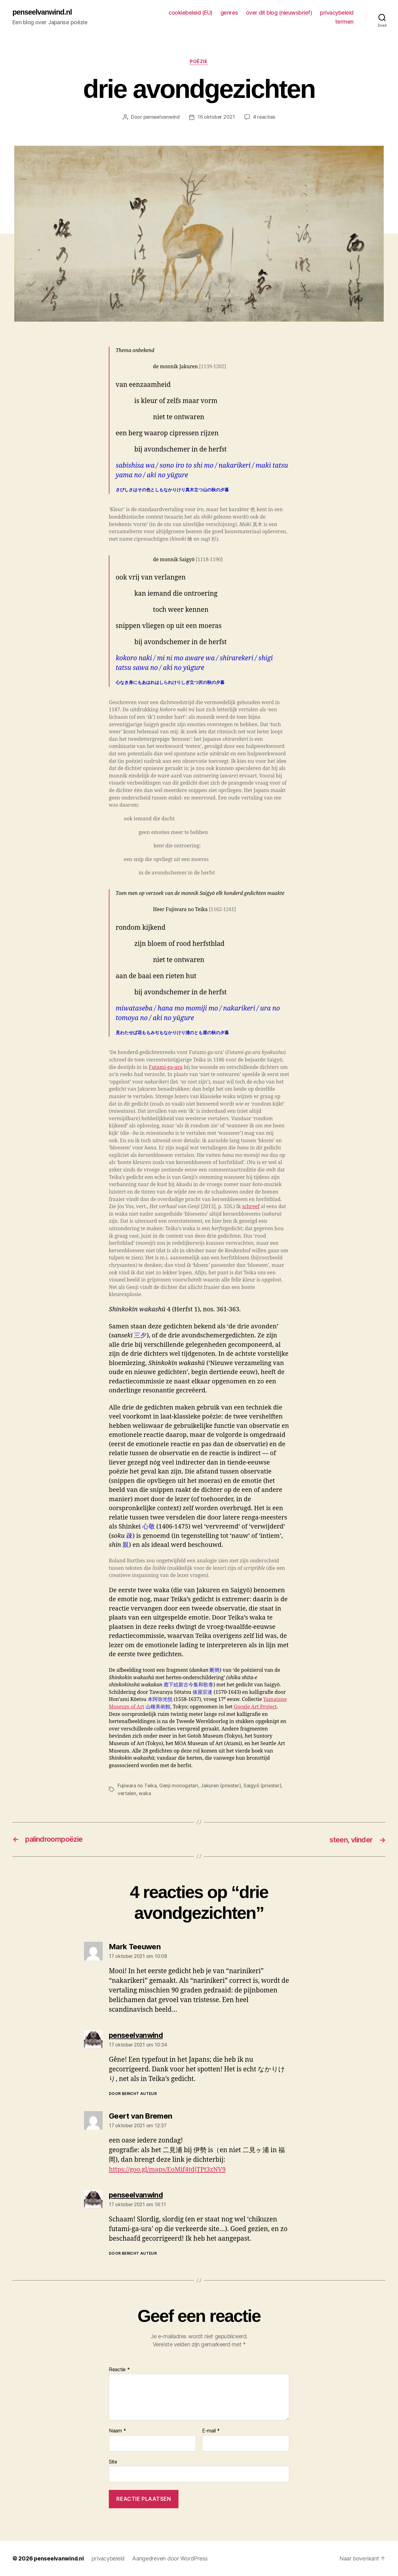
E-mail (211, 2431)
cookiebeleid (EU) (191, 12)
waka (145, 1793)
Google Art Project (255, 1707)
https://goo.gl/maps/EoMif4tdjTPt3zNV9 (169, 2169)
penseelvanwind (161, 117)
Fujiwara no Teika (137, 1786)
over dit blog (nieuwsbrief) (279, 12)
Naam (117, 2431)
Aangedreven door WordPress (170, 2558)
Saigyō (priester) (264, 1786)
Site (113, 2462)
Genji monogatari (179, 1786)
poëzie (199, 62)
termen (344, 22)
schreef (251, 1207)
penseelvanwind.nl (42, 12)
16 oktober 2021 (216, 117)
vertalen (127, 1793)
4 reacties (264, 117)
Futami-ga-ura (166, 1068)
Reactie (119, 2369)
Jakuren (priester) (221, 1786)
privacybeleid (337, 12)
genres (229, 12)
